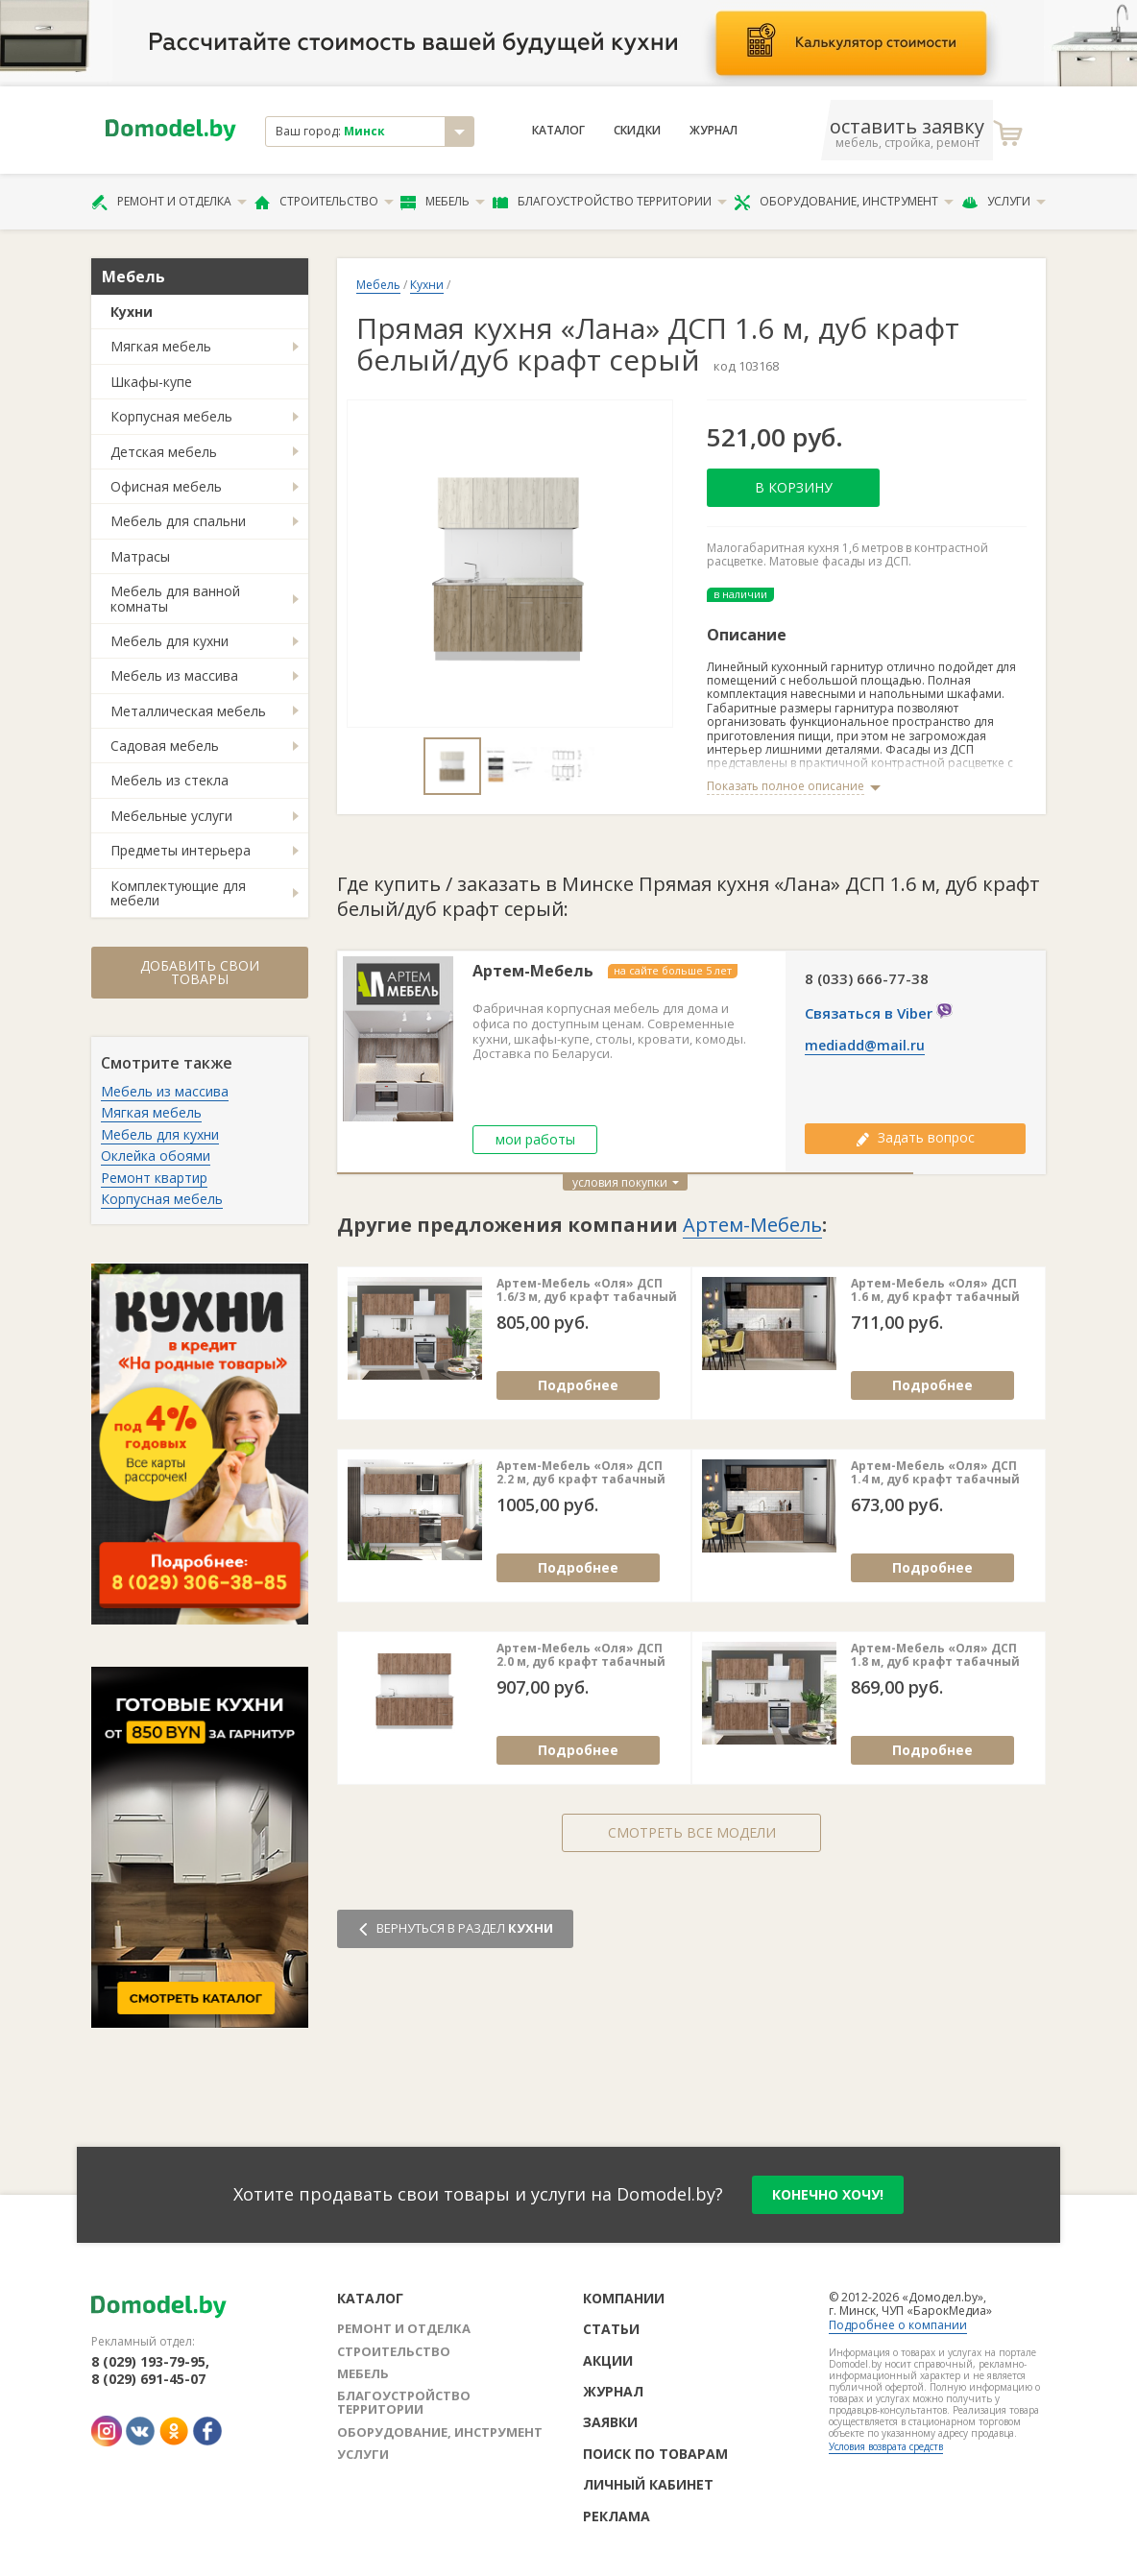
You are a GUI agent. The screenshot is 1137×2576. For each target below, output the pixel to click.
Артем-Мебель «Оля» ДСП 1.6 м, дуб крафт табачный (935, 1291)
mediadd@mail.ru (865, 1045)
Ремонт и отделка (169, 201)
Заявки (610, 2422)
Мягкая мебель (160, 346)
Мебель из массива (174, 675)
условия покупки (625, 1182)
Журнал (713, 130)
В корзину (794, 487)
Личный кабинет (648, 2484)
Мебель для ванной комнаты (175, 598)
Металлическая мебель (188, 711)
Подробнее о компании (898, 2325)
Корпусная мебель (171, 416)
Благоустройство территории (610, 201)
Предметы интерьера (180, 850)
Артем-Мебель (532, 971)
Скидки (637, 130)
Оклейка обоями (155, 1155)
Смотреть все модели (692, 1832)
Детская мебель (163, 452)
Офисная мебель (166, 486)
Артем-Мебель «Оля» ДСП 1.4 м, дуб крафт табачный (935, 1473)
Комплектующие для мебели (178, 893)
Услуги (1003, 201)
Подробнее (578, 1385)
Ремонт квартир (154, 1177)
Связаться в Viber (870, 1013)
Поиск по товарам (655, 2453)
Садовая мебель (164, 745)
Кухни (131, 311)
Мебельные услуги (171, 816)
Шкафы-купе (151, 382)
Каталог (558, 130)
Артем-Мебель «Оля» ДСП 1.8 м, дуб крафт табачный (935, 1656)
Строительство (324, 201)
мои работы (535, 1139)
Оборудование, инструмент (844, 201)
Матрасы (140, 556)
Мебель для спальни (178, 521)
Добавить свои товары (199, 972)
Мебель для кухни (169, 641)
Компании (624, 2298)
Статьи (611, 2329)
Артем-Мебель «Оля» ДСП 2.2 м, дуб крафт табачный (580, 1473)
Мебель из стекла (169, 780)
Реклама (616, 2516)
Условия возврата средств (886, 2446)
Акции (608, 2360)
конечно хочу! (827, 2194)
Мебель (442, 201)
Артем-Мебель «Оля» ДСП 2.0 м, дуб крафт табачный (580, 1656)
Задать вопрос (915, 1137)
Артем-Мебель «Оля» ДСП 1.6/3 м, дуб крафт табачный (586, 1291)
